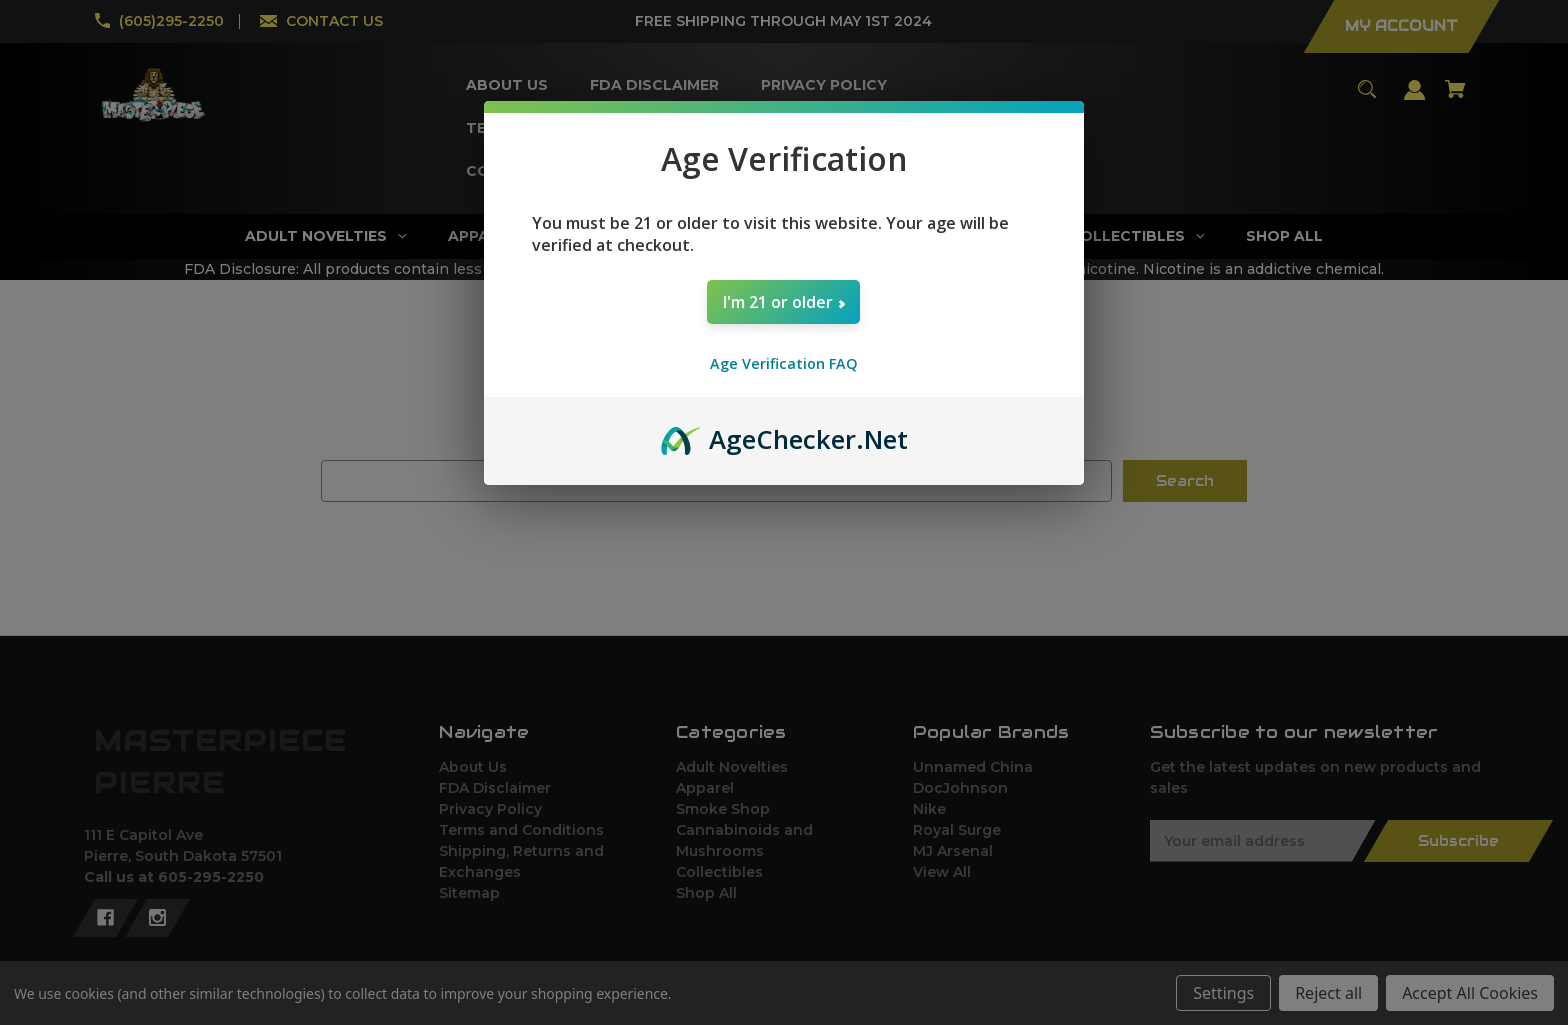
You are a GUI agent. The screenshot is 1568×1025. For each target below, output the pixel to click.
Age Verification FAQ (784, 363)
